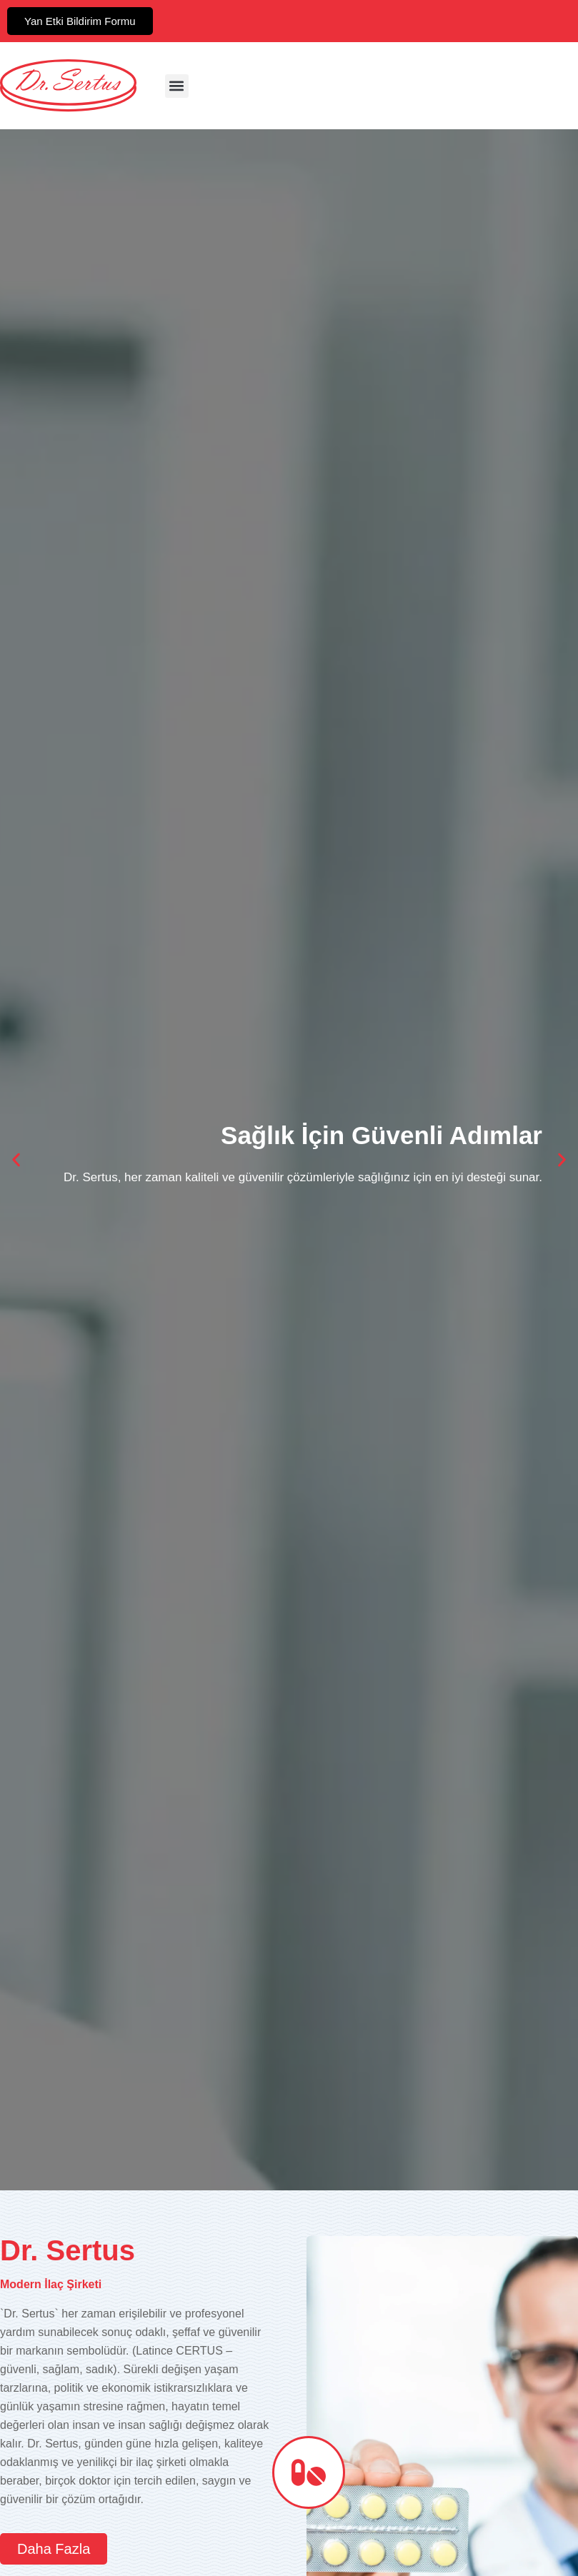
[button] (177, 86)
